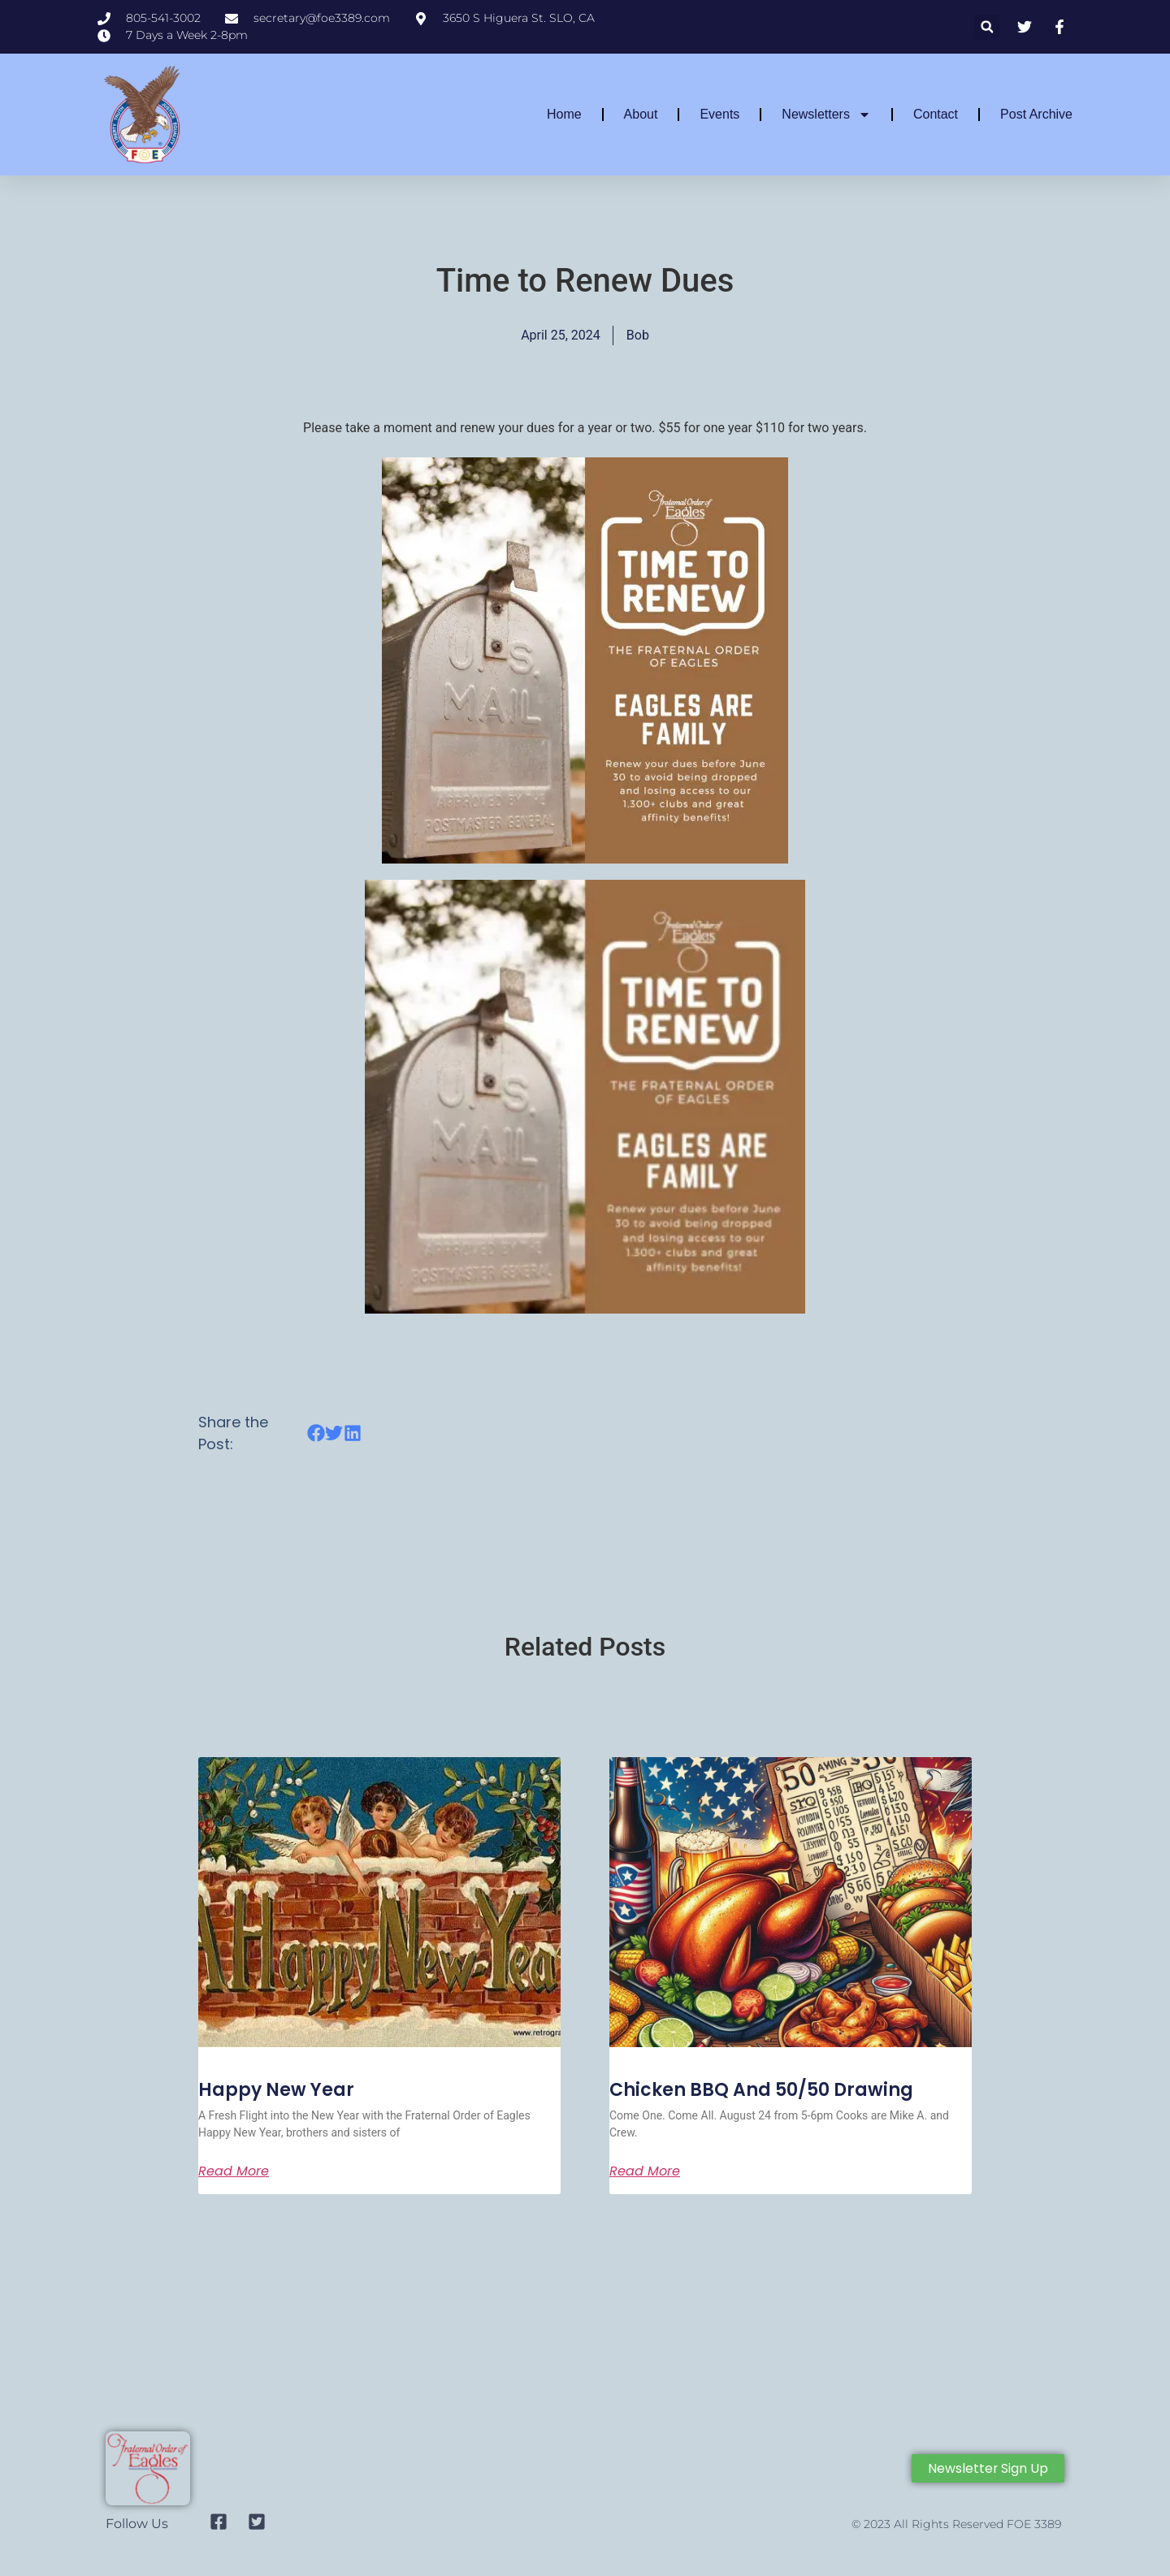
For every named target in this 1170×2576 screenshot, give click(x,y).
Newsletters (826, 114)
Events (719, 114)
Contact (935, 114)
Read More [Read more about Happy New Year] (233, 2171)
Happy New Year (276, 2089)
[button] (986, 27)
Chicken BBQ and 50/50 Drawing (761, 2089)
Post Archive (1036, 114)
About (641, 114)
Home (564, 114)
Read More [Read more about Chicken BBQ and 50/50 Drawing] (644, 2171)
